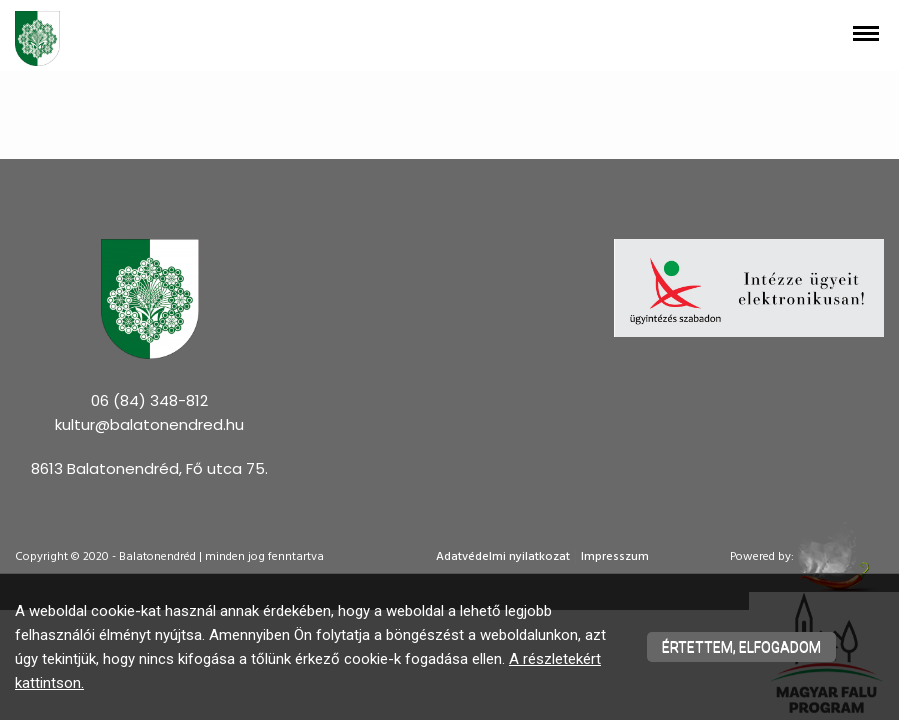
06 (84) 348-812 (149, 400)
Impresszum (615, 557)
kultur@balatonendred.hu (149, 424)
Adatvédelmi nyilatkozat (503, 557)
